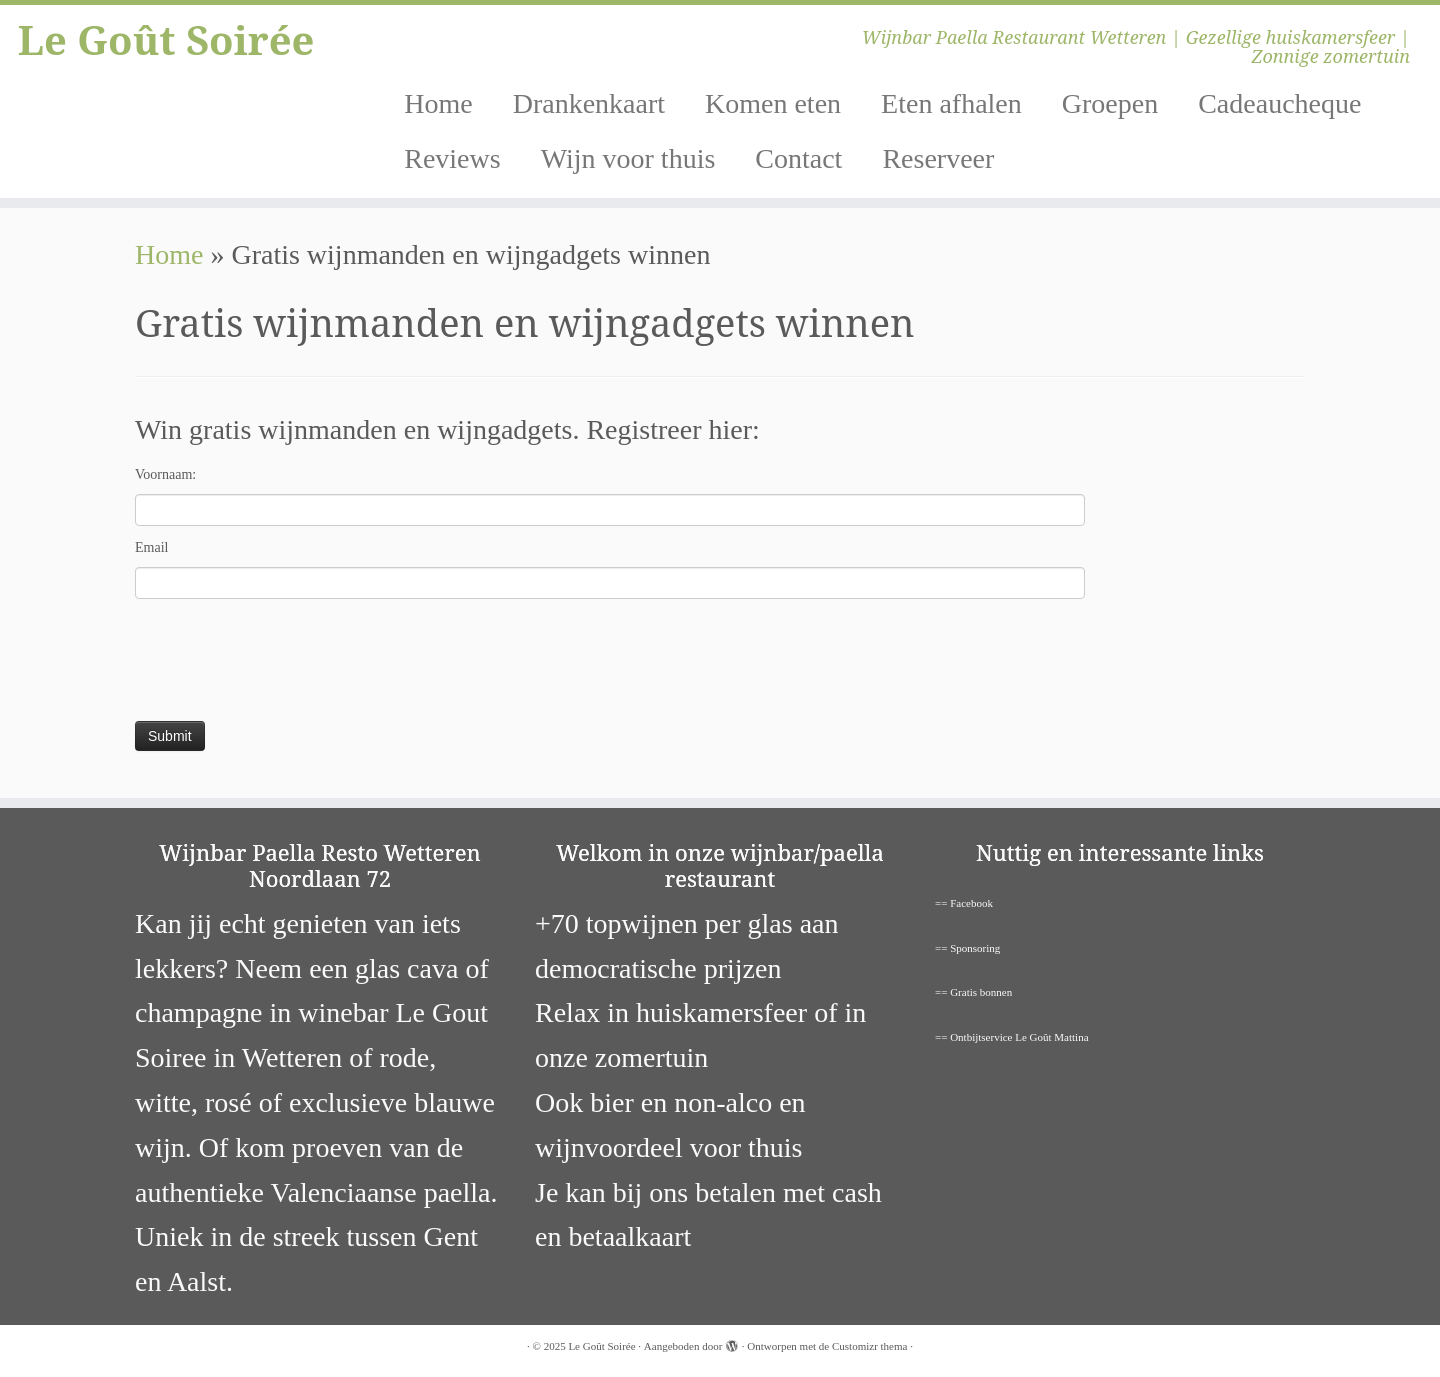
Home (438, 103)
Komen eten (773, 103)
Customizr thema (869, 1346)
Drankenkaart (589, 103)
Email (151, 547)
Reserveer (938, 158)
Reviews (452, 158)
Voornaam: (165, 474)
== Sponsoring (967, 948)
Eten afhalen (951, 103)
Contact (798, 158)
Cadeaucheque (1279, 103)
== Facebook (964, 903)
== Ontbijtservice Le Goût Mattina (1012, 1037)
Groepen (1110, 103)
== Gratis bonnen (973, 992)
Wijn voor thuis (628, 158)
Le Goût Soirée (166, 40)
